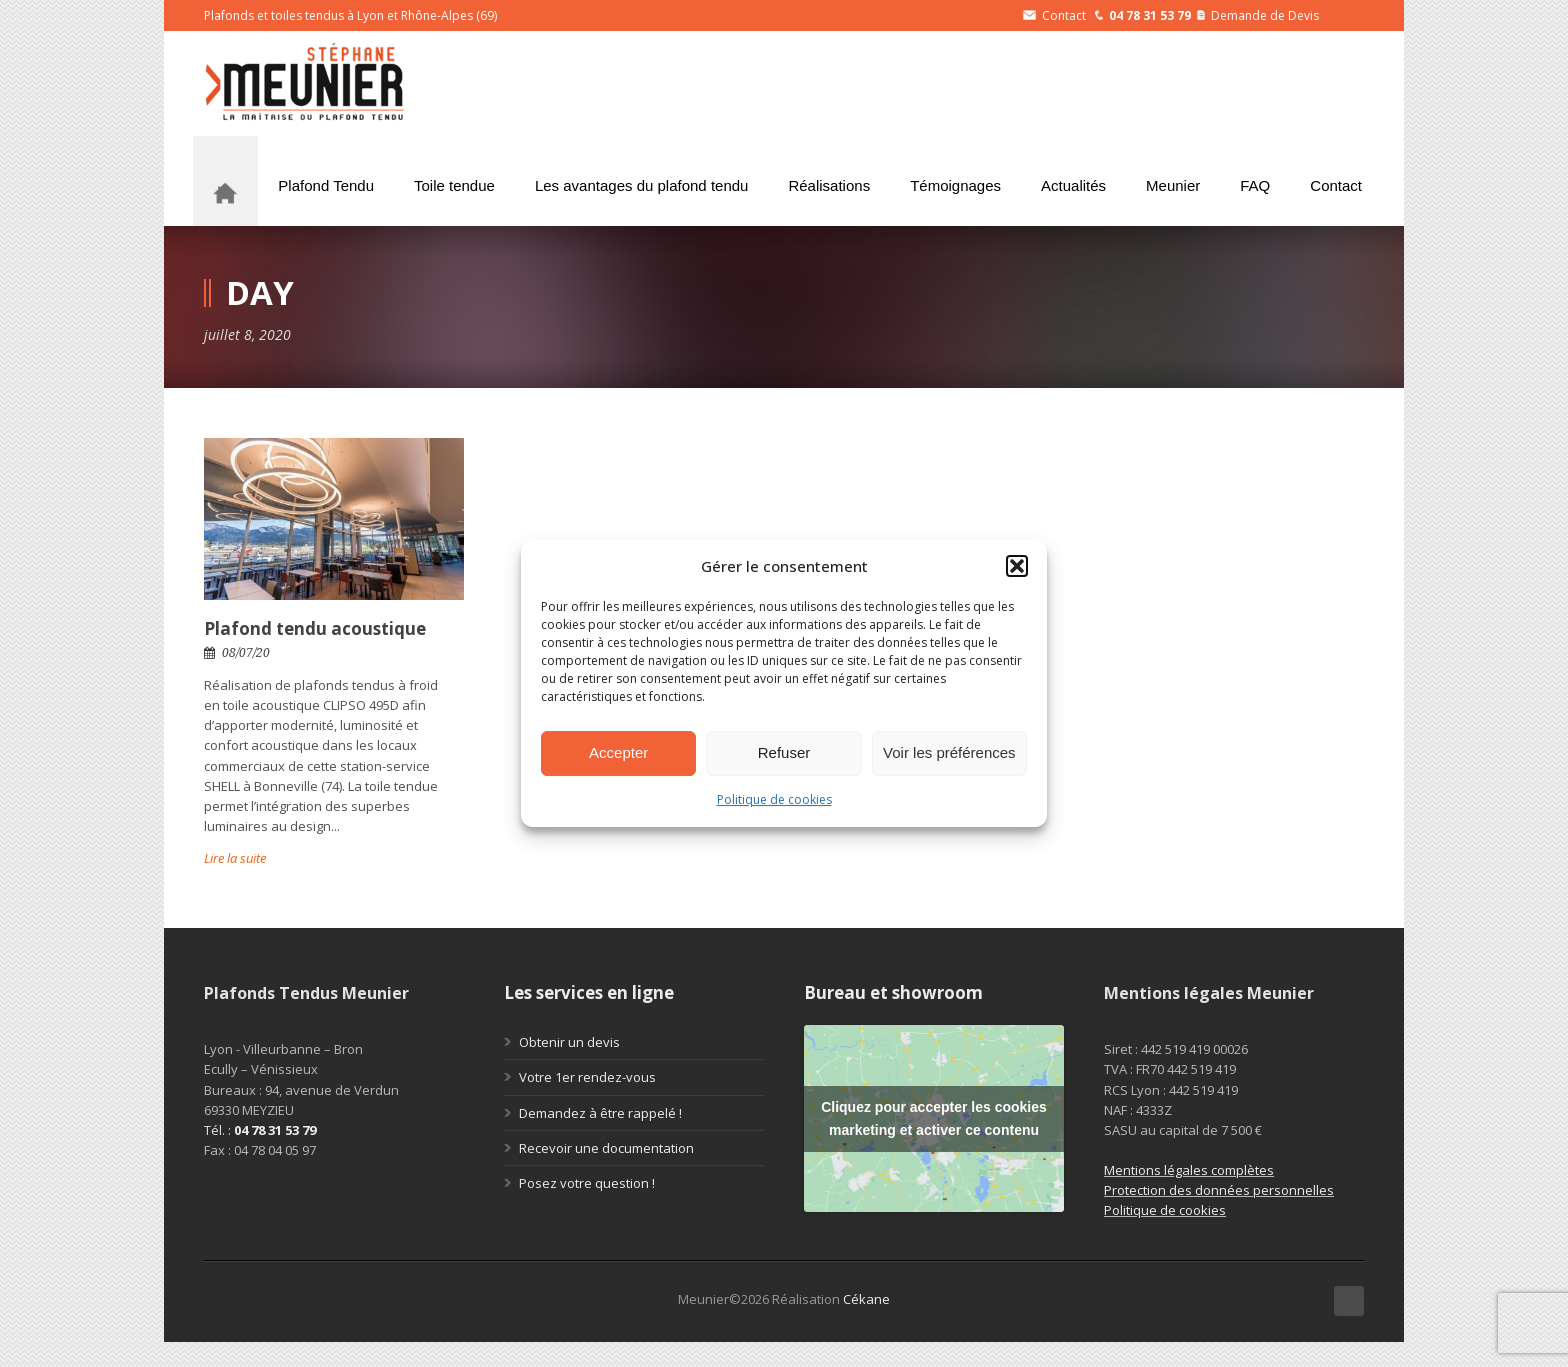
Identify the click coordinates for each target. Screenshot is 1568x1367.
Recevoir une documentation (606, 1148)
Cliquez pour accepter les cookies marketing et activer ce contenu (934, 1118)
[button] (1017, 566)
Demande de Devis (1258, 15)
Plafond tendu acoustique (315, 628)
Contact (1054, 15)
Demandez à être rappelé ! (600, 1113)
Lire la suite (235, 858)
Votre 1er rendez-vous (587, 1077)
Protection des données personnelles (1219, 1190)
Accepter (618, 752)
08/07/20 (246, 653)
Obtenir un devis (569, 1042)
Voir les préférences (949, 752)
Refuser (784, 752)
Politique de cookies (774, 799)
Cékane (866, 1299)
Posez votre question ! (587, 1183)
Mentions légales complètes (1189, 1170)
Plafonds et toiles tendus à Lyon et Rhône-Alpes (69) (350, 15)
